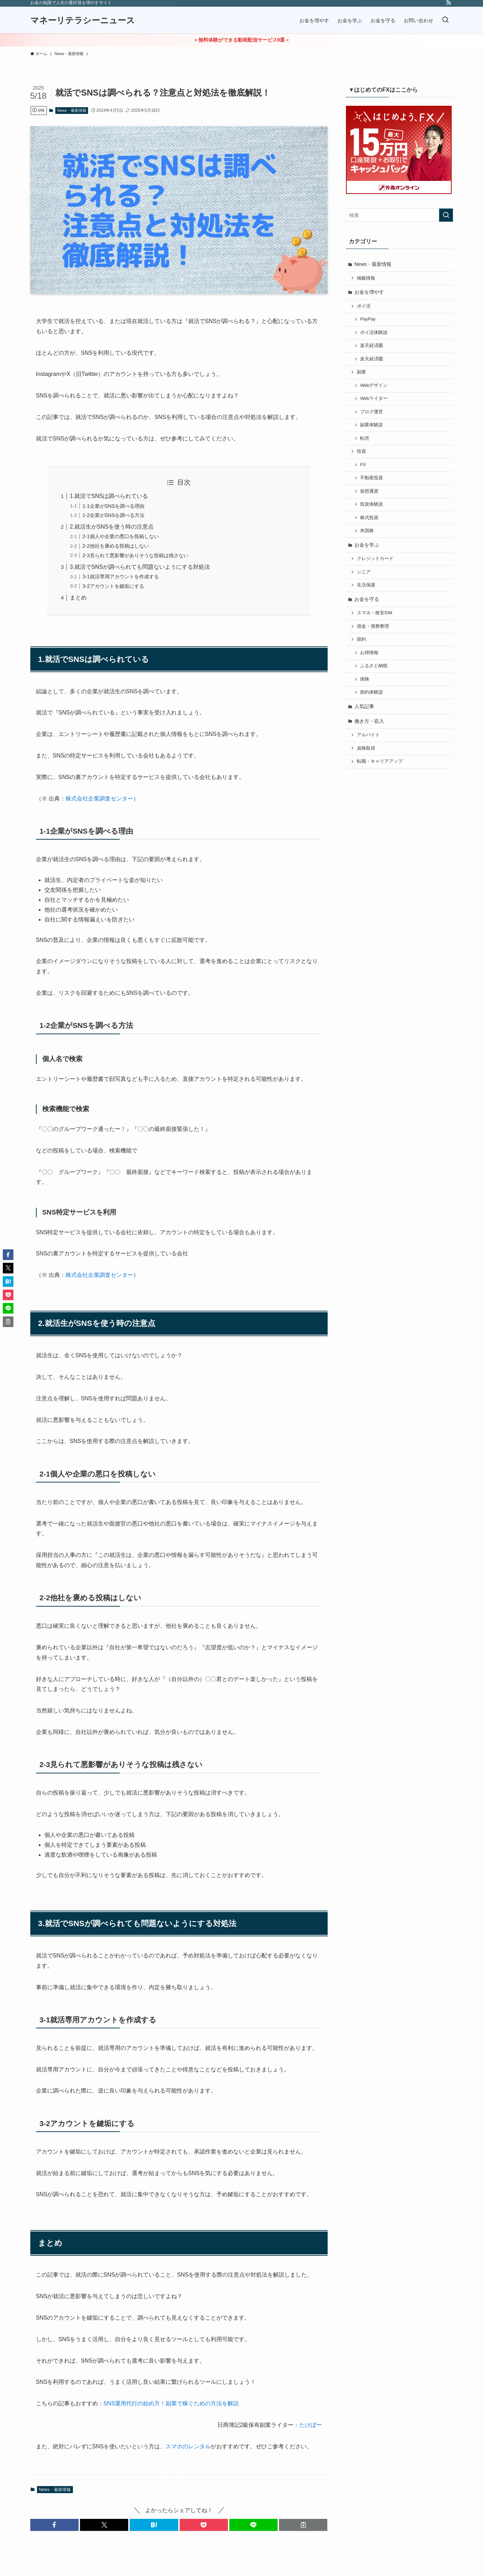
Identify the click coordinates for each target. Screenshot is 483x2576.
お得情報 (369, 652)
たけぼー (310, 2425)
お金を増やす (369, 292)
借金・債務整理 (373, 626)
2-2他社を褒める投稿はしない (115, 546)
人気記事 (364, 706)
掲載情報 (366, 278)
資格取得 (366, 748)
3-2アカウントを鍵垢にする (113, 586)
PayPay (367, 319)
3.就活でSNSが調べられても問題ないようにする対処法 (140, 567)
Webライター (374, 398)
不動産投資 (371, 477)
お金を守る (366, 599)
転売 (364, 438)
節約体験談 (371, 692)
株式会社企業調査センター (99, 799)
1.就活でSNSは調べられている (109, 496)
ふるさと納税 (374, 665)
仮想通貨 (369, 491)
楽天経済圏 (371, 345)
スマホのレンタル (188, 2446)
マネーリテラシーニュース (82, 20)
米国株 (367, 530)
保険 (364, 679)
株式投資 (369, 517)
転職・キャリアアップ (380, 761)
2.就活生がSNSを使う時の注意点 (112, 527)
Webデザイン (374, 385)
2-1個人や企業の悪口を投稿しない (120, 536)
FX (363, 464)
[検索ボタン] (445, 20)
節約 (361, 639)
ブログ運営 (371, 411)
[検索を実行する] (446, 215)
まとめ (78, 598)
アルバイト (368, 734)
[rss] (448, 4)
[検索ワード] (399, 215)
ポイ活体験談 (374, 332)
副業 (361, 372)
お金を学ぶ (366, 545)
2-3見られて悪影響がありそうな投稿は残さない (135, 555)
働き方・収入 (369, 721)
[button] (54, 2525)
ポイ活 (364, 306)
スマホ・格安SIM (374, 612)
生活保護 (366, 585)
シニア (364, 572)
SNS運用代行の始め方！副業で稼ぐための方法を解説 (171, 2403)
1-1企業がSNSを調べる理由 (113, 506)
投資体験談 (371, 504)
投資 (361, 451)
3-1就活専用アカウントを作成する (120, 576)
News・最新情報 (71, 110)
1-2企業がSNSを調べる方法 (113, 515)
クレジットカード (375, 558)
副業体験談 (371, 424)
